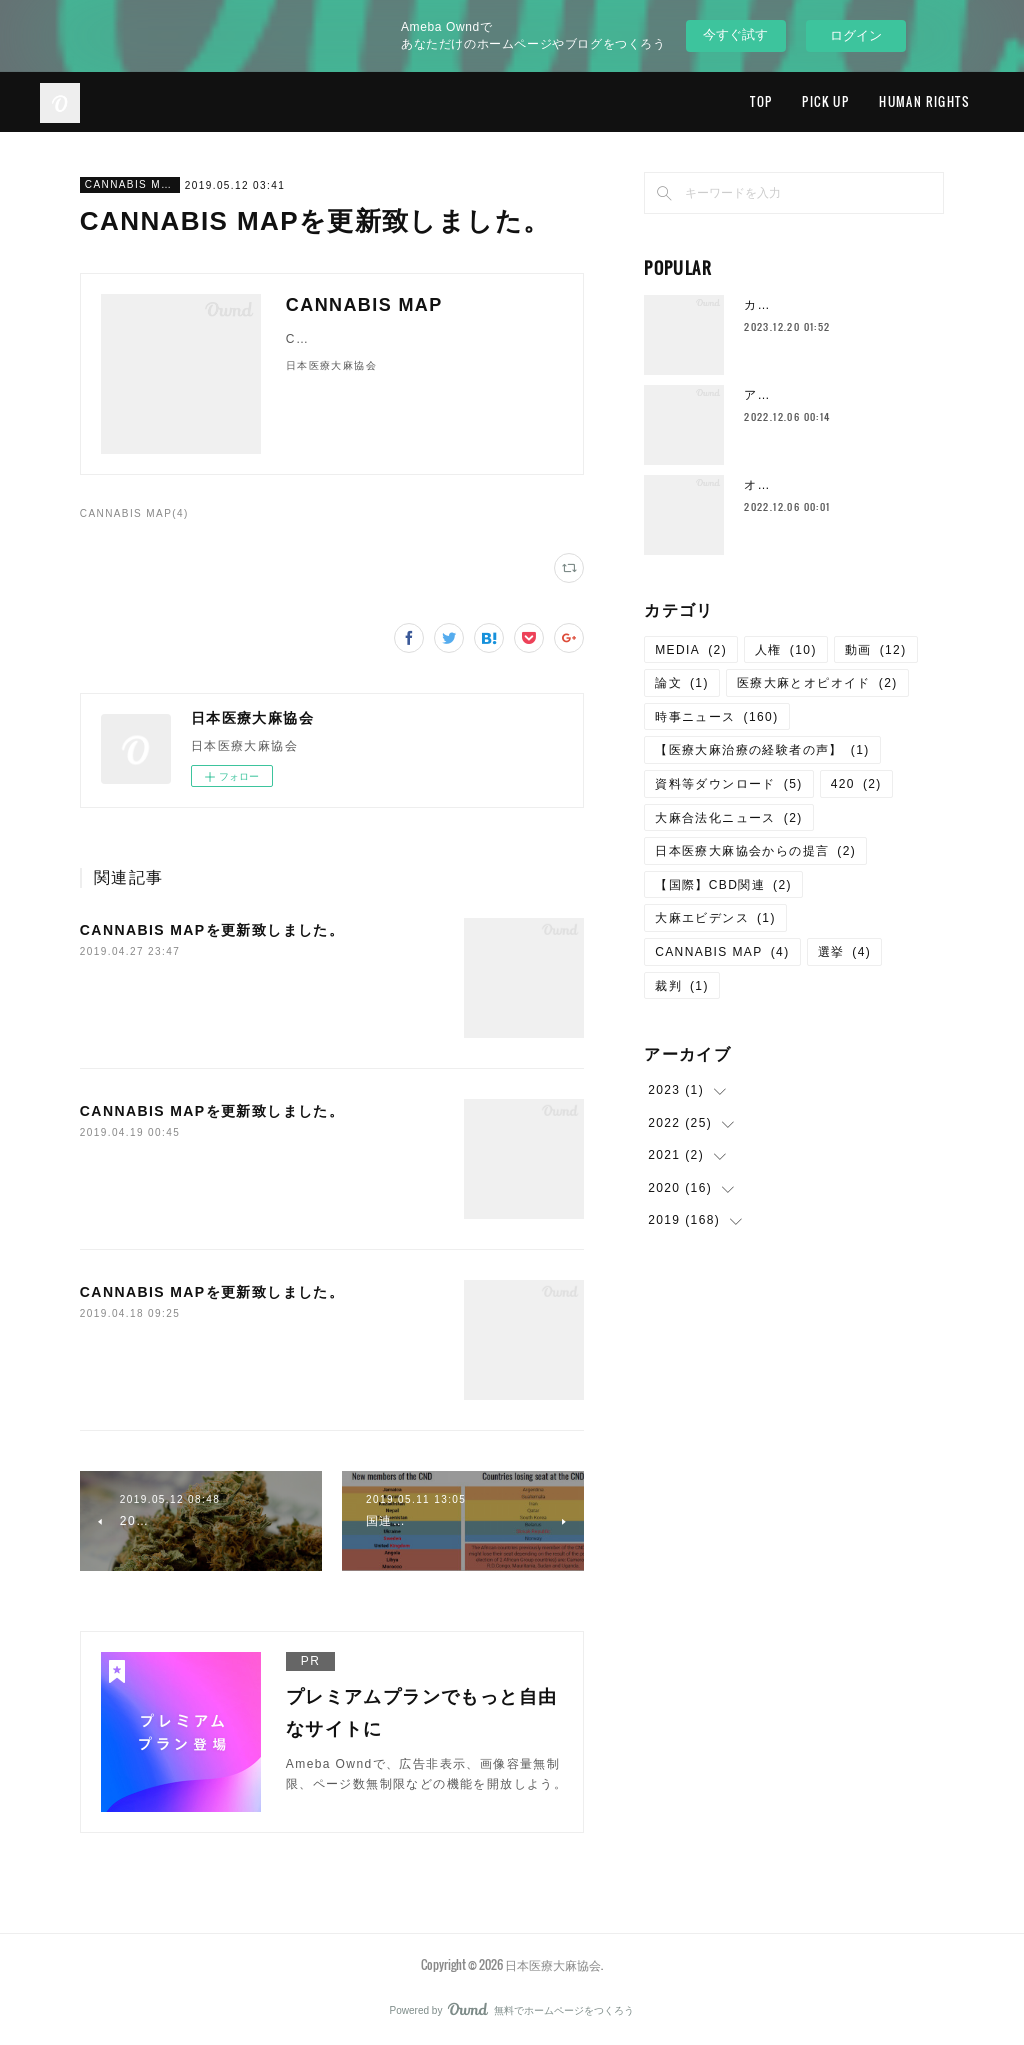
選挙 (845, 952)
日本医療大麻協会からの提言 (755, 851)
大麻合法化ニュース (729, 818)
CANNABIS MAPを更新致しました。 (212, 930)
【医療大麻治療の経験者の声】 (762, 750)
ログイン (856, 35)
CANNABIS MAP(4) (134, 513)
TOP (761, 101)
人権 (786, 650)
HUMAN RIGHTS (924, 101)
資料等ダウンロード (729, 784)
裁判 (682, 986)
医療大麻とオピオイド (817, 683)
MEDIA (691, 650)
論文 (682, 683)
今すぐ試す (735, 34)
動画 (876, 650)
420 (856, 784)
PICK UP (825, 101)
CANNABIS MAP (130, 184)
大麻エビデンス (715, 918)
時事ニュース (716, 717)
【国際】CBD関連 (723, 885)
